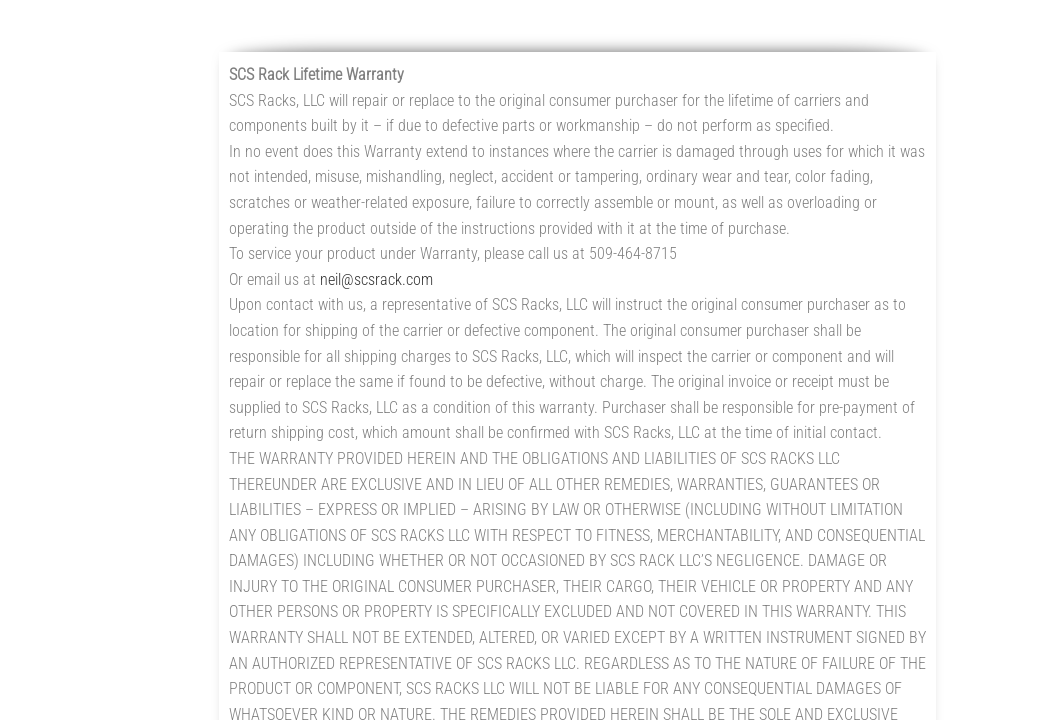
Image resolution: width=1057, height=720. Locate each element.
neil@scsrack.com (376, 279)
